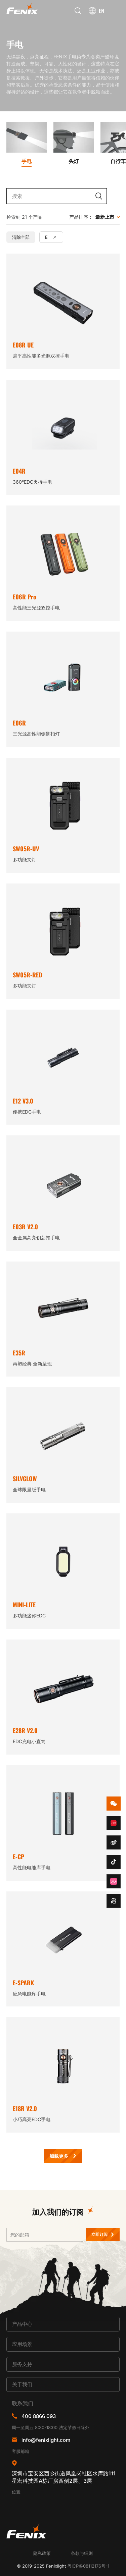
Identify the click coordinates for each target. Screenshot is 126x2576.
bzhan (114, 1881)
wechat (114, 1803)
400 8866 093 (39, 2416)
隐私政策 (42, 2553)
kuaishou (114, 1901)
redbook (114, 1823)
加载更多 (58, 2156)
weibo (114, 1842)
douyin (114, 1862)
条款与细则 (82, 2553)
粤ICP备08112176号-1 (88, 2566)
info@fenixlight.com (46, 2440)
